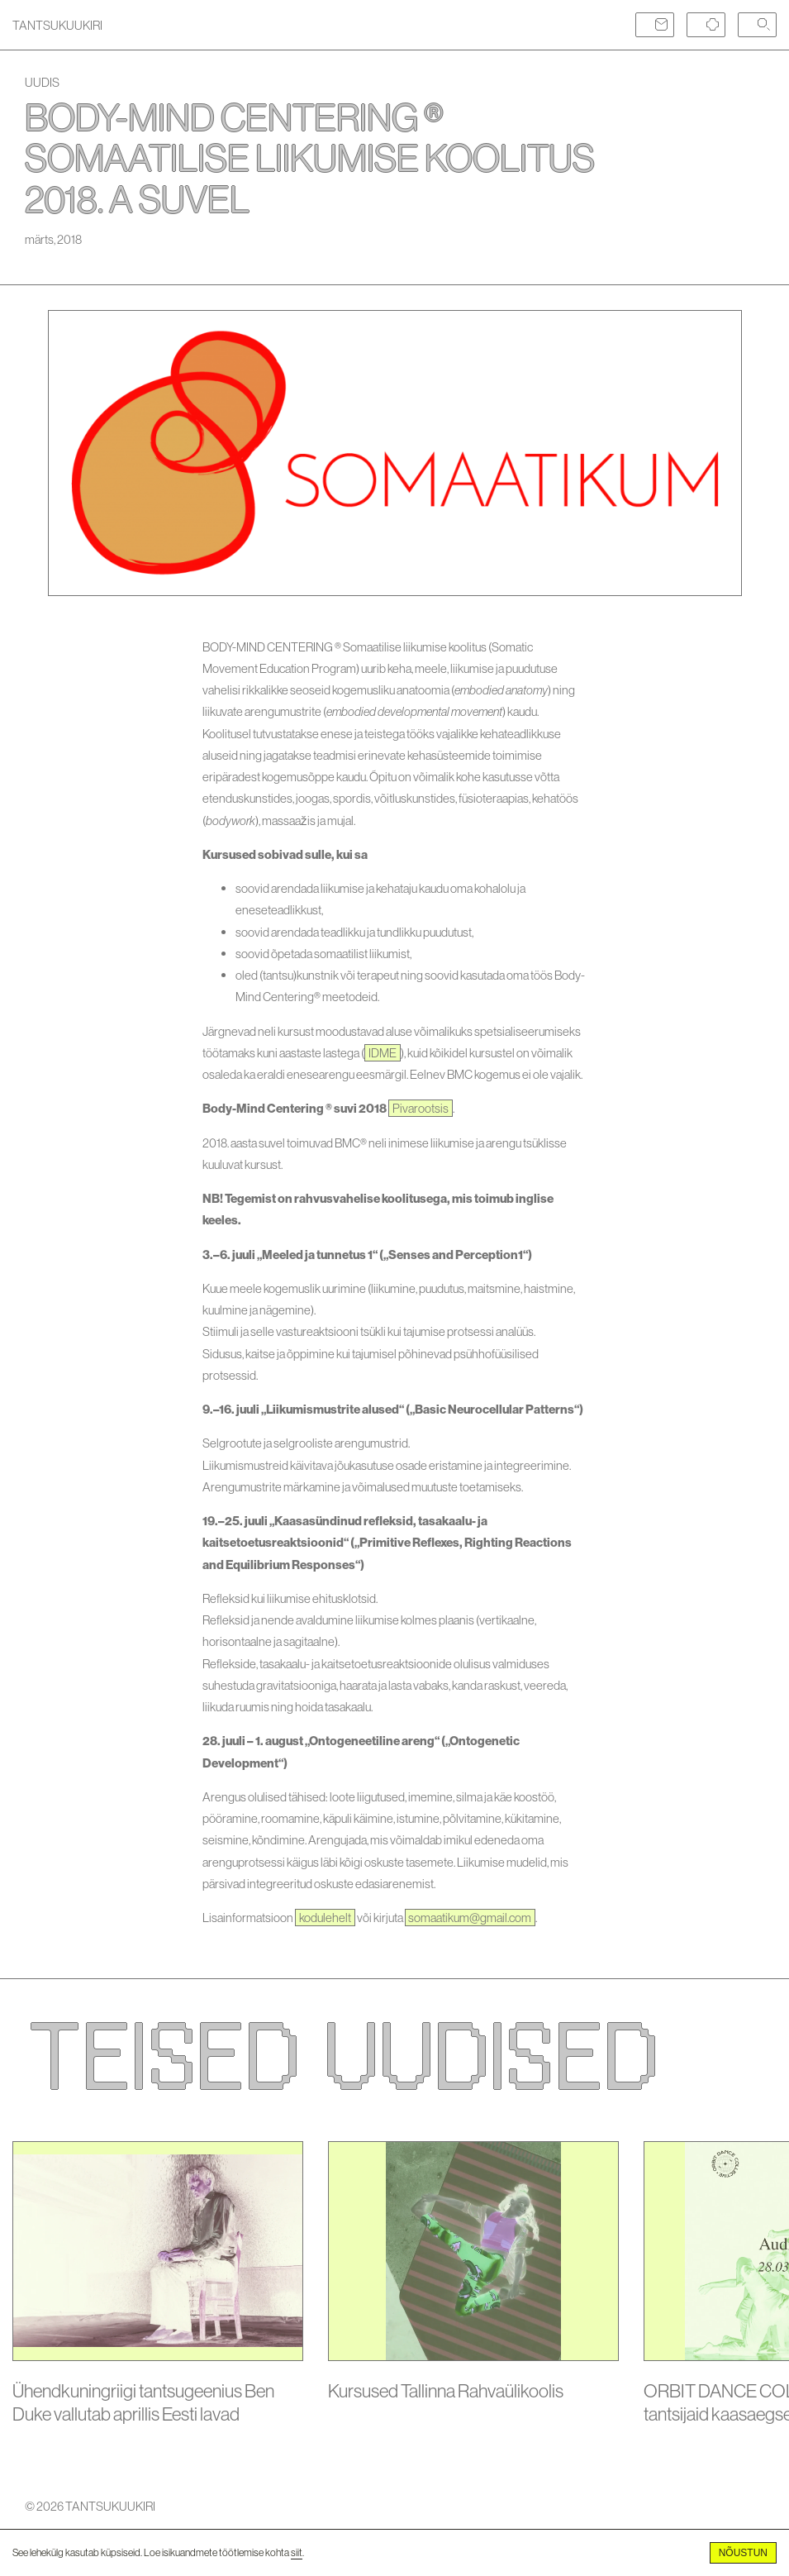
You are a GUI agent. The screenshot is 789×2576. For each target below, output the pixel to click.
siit (296, 2552)
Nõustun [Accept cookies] (743, 2553)
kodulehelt (325, 1917)
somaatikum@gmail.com (469, 1917)
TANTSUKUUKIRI (57, 25)
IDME (382, 1053)
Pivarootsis (420, 1108)
